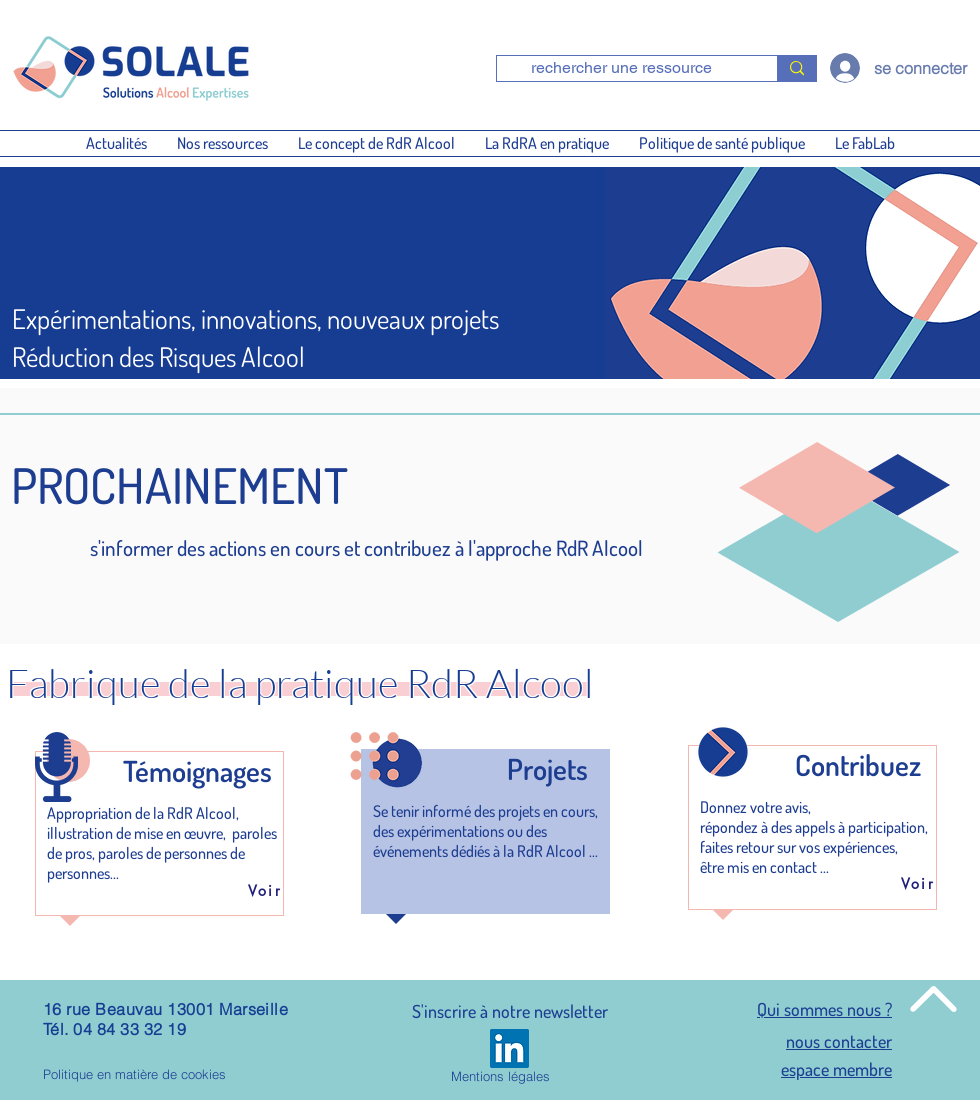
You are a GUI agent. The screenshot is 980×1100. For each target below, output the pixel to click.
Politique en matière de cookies (134, 1074)
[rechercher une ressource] (622, 68)
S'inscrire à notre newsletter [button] (510, 1011)
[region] (160, 821)
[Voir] (265, 890)
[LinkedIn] (509, 1048)
